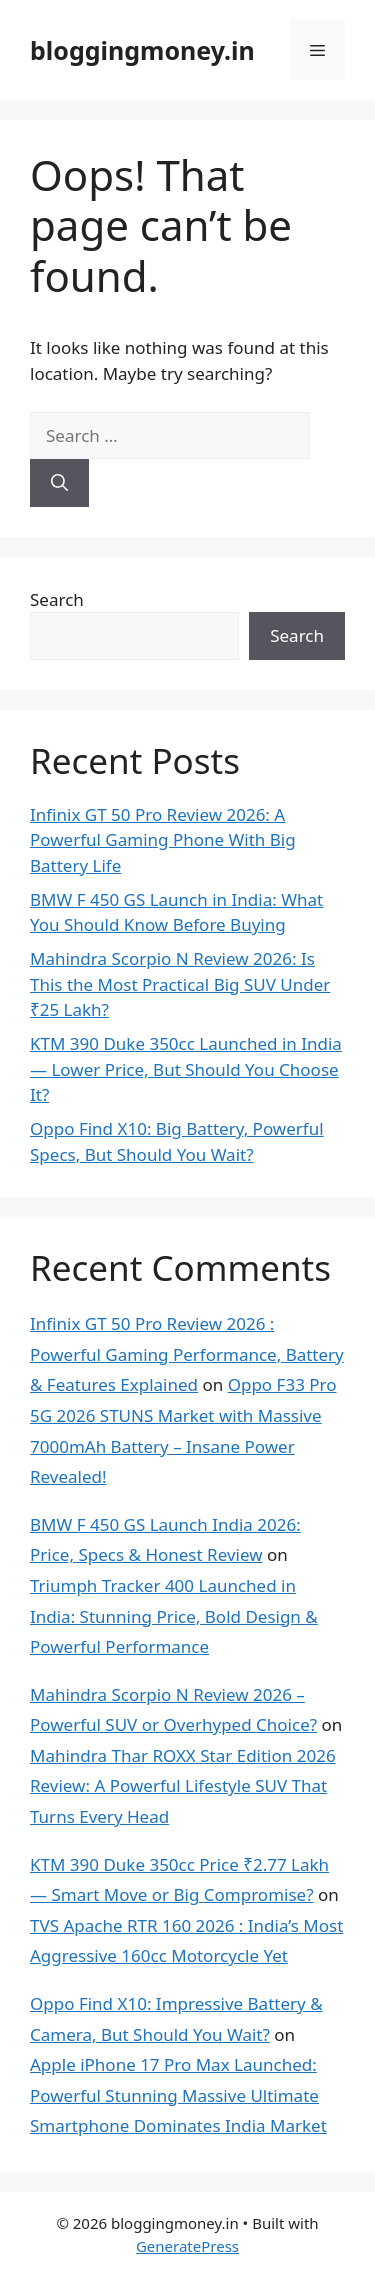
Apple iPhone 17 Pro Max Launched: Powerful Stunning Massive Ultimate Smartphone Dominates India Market (178, 2095)
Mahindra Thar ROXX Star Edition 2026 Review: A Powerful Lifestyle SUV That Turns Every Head (183, 1786)
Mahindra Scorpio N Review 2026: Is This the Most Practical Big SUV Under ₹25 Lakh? (180, 984)
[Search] (59, 483)
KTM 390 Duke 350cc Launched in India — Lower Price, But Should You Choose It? (186, 1069)
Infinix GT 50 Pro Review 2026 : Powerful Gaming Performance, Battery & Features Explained (187, 1354)
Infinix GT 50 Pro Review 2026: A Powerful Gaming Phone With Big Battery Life (163, 840)
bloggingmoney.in (142, 50)
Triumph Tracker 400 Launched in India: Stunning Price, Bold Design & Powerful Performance (174, 1616)
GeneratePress (187, 2246)
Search (57, 599)
